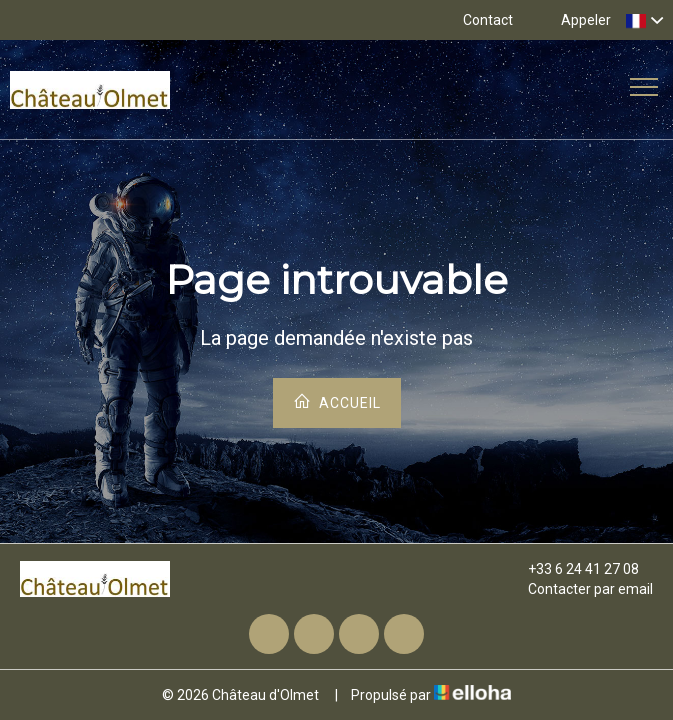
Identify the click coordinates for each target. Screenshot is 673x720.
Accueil (337, 401)
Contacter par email (579, 589)
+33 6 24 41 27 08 (572, 569)
